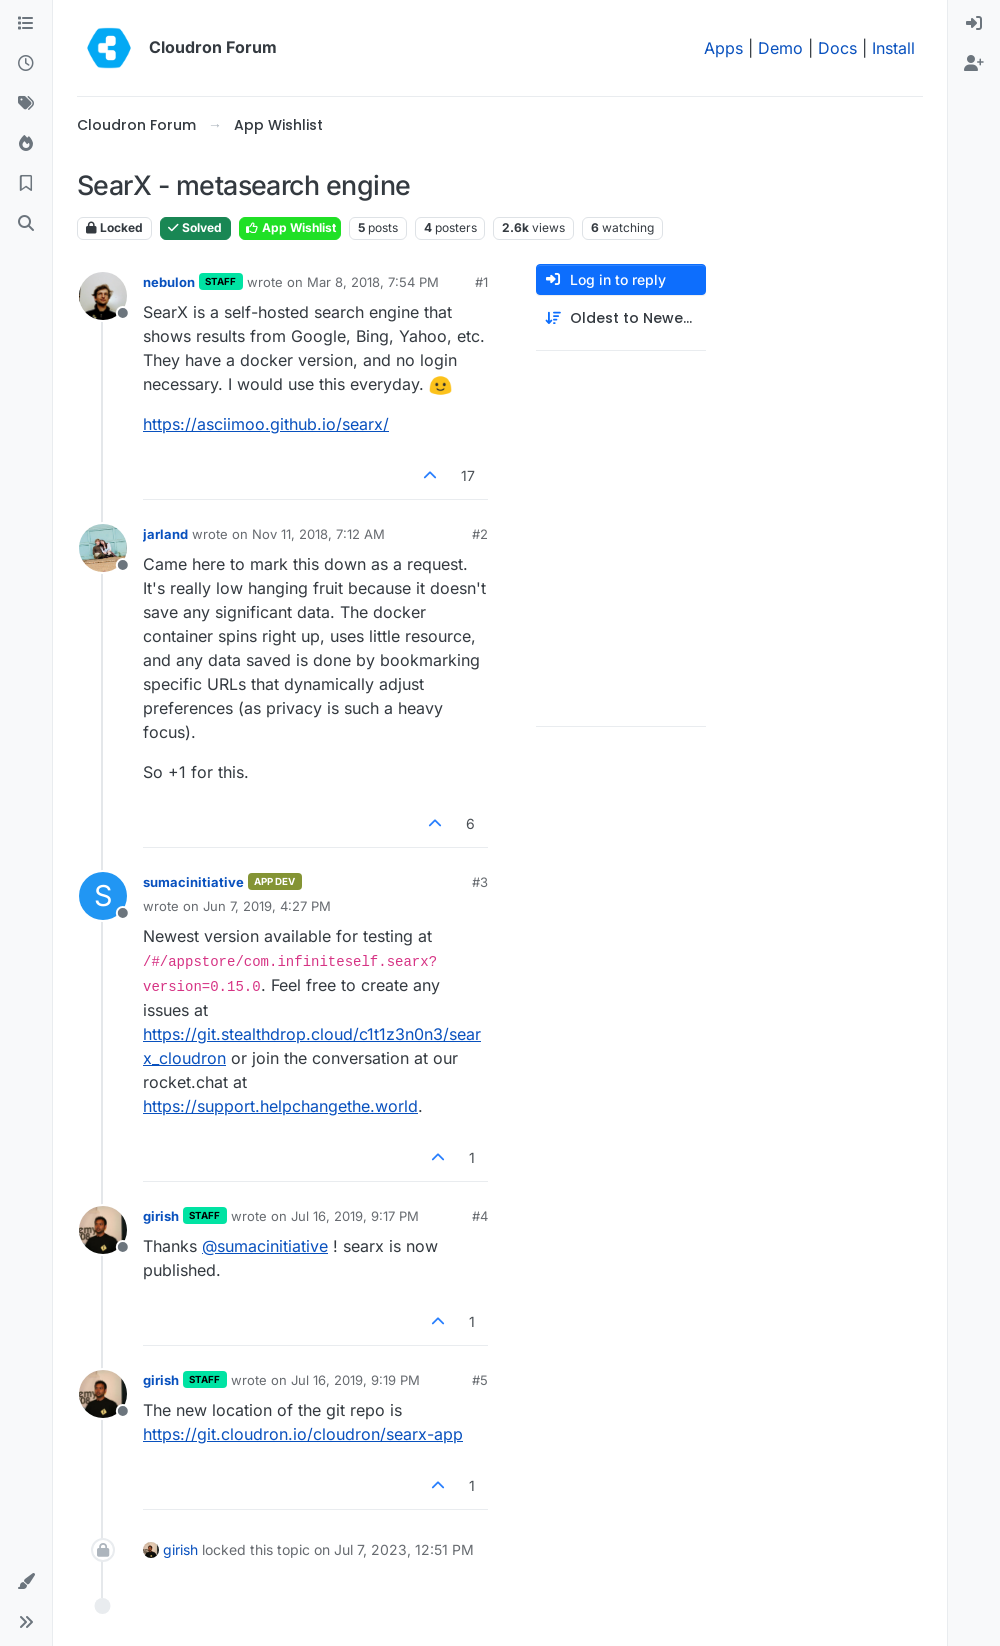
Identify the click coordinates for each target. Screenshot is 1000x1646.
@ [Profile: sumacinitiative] (265, 1246)
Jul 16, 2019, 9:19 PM (355, 1380)
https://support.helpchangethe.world (280, 1106)
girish (161, 1216)
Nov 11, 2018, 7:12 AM (318, 534)
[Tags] (26, 104)
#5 (480, 1380)
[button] (26, 1582)
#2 (480, 534)
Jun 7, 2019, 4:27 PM (267, 906)
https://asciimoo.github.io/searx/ (266, 424)
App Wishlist (290, 227)
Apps (723, 48)
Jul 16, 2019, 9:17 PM (355, 1216)
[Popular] (26, 144)
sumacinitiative (193, 882)
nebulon (169, 282)
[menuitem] (974, 24)
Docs (837, 48)
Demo (780, 48)
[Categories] (26, 24)
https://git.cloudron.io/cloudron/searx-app (303, 1434)
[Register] (974, 64)
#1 (481, 282)
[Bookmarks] (26, 184)
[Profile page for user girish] (103, 1230)
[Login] (974, 24)
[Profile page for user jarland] (103, 548)
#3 (480, 882)
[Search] (26, 224)
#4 (480, 1216)
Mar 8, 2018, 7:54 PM (373, 282)
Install (893, 48)
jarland (165, 534)
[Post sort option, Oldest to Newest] (621, 318)
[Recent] (26, 64)
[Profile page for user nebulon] (103, 296)
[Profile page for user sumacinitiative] (103, 896)
